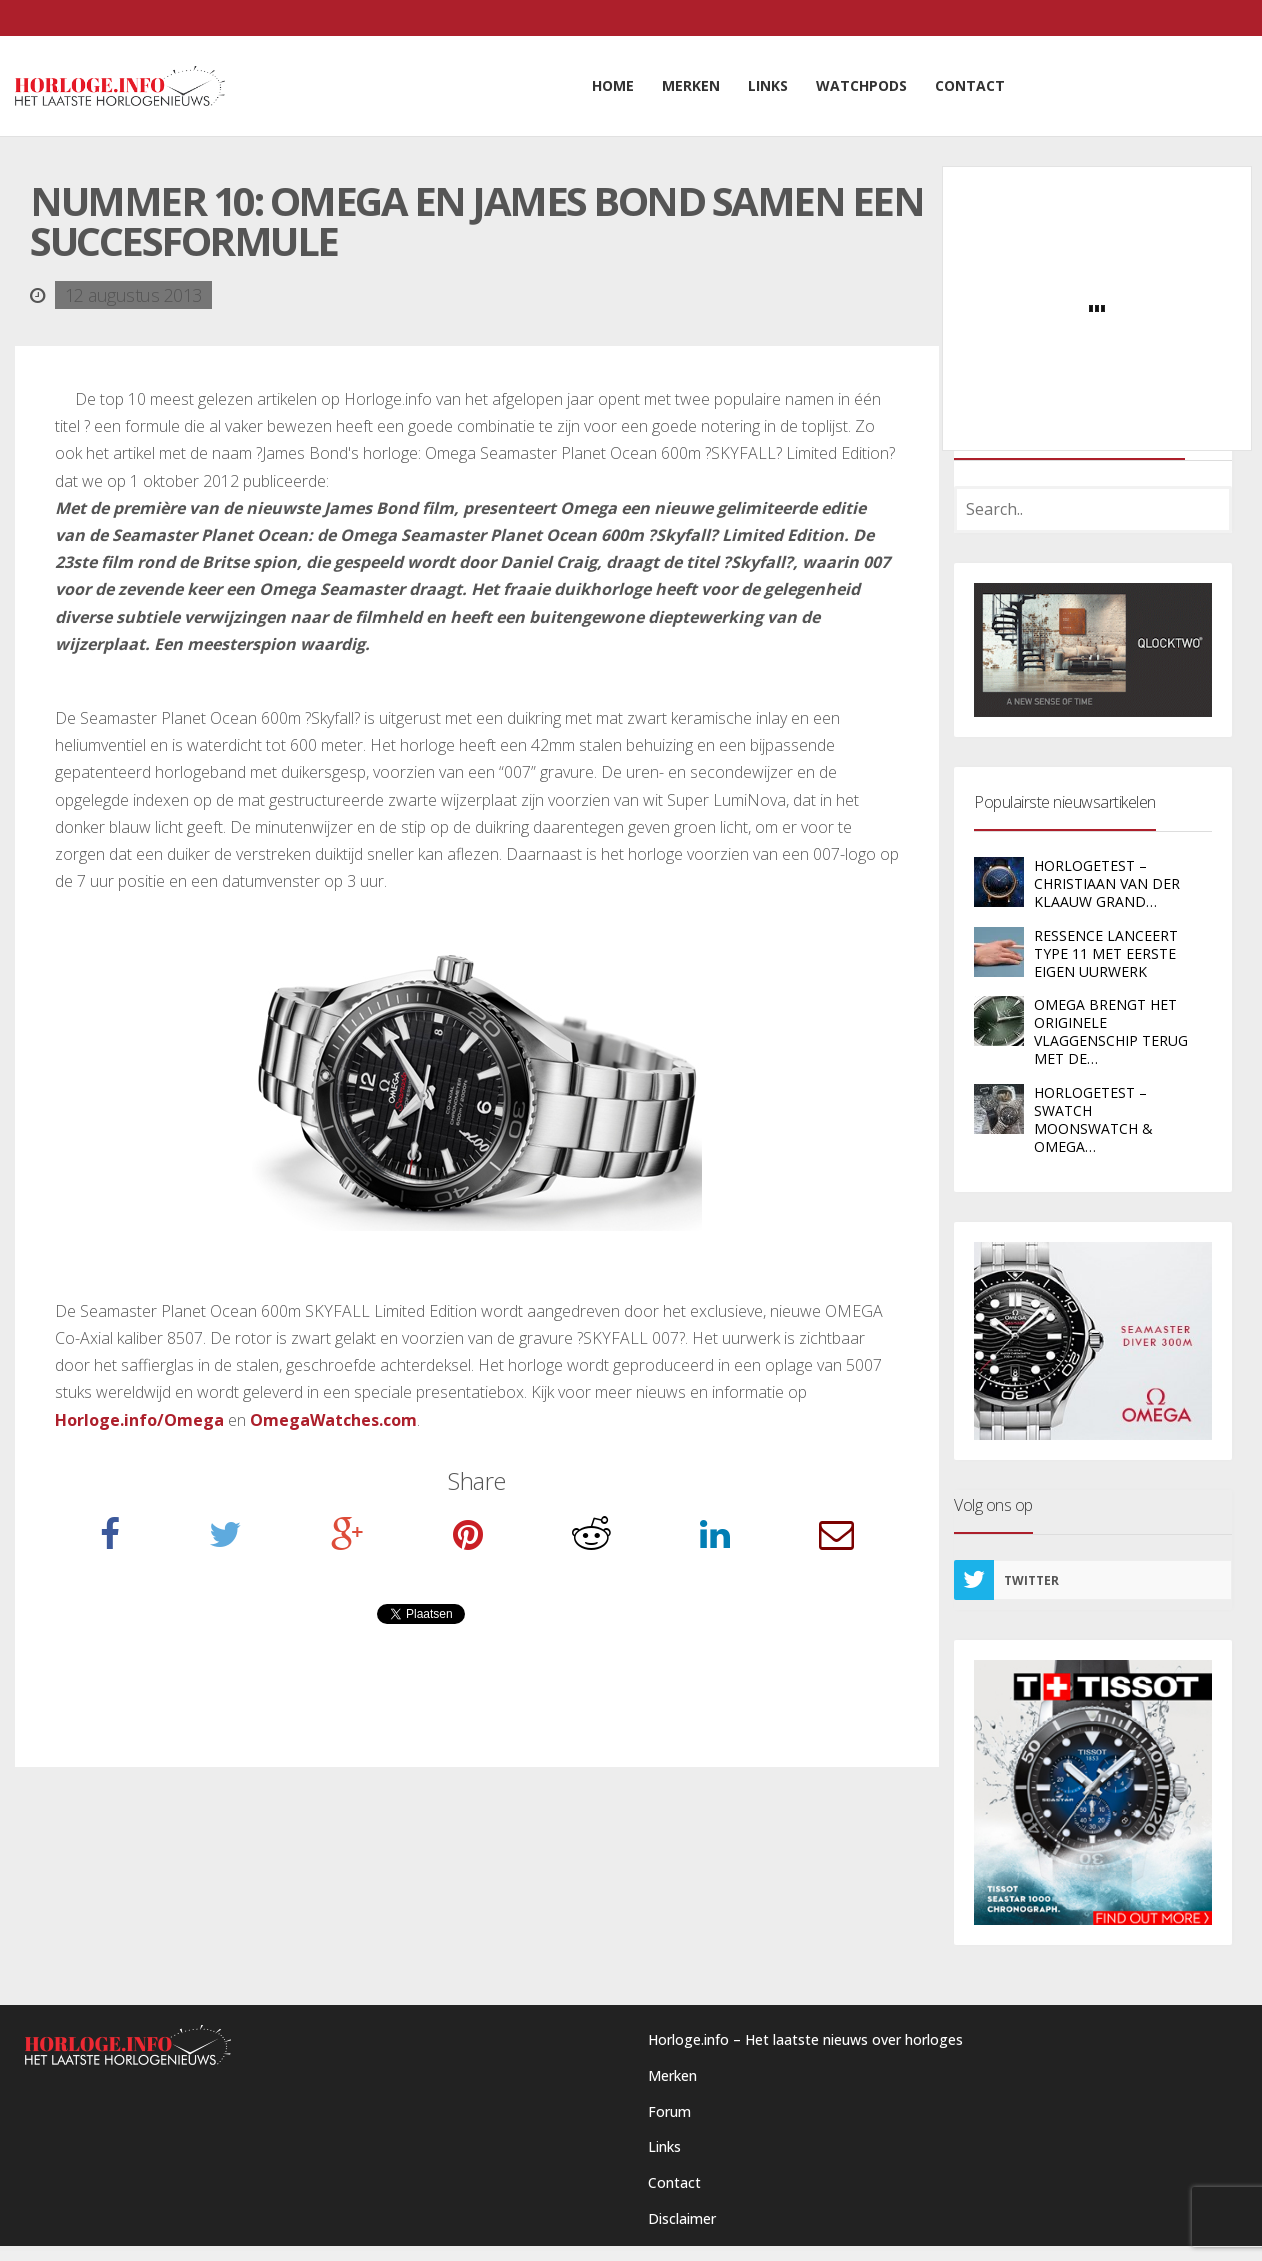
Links (664, 2146)
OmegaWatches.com (333, 1420)
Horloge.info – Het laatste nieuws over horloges (805, 2039)
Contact (674, 2182)
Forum (669, 2111)
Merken (672, 2075)
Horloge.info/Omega (139, 1420)
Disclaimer (682, 2218)
